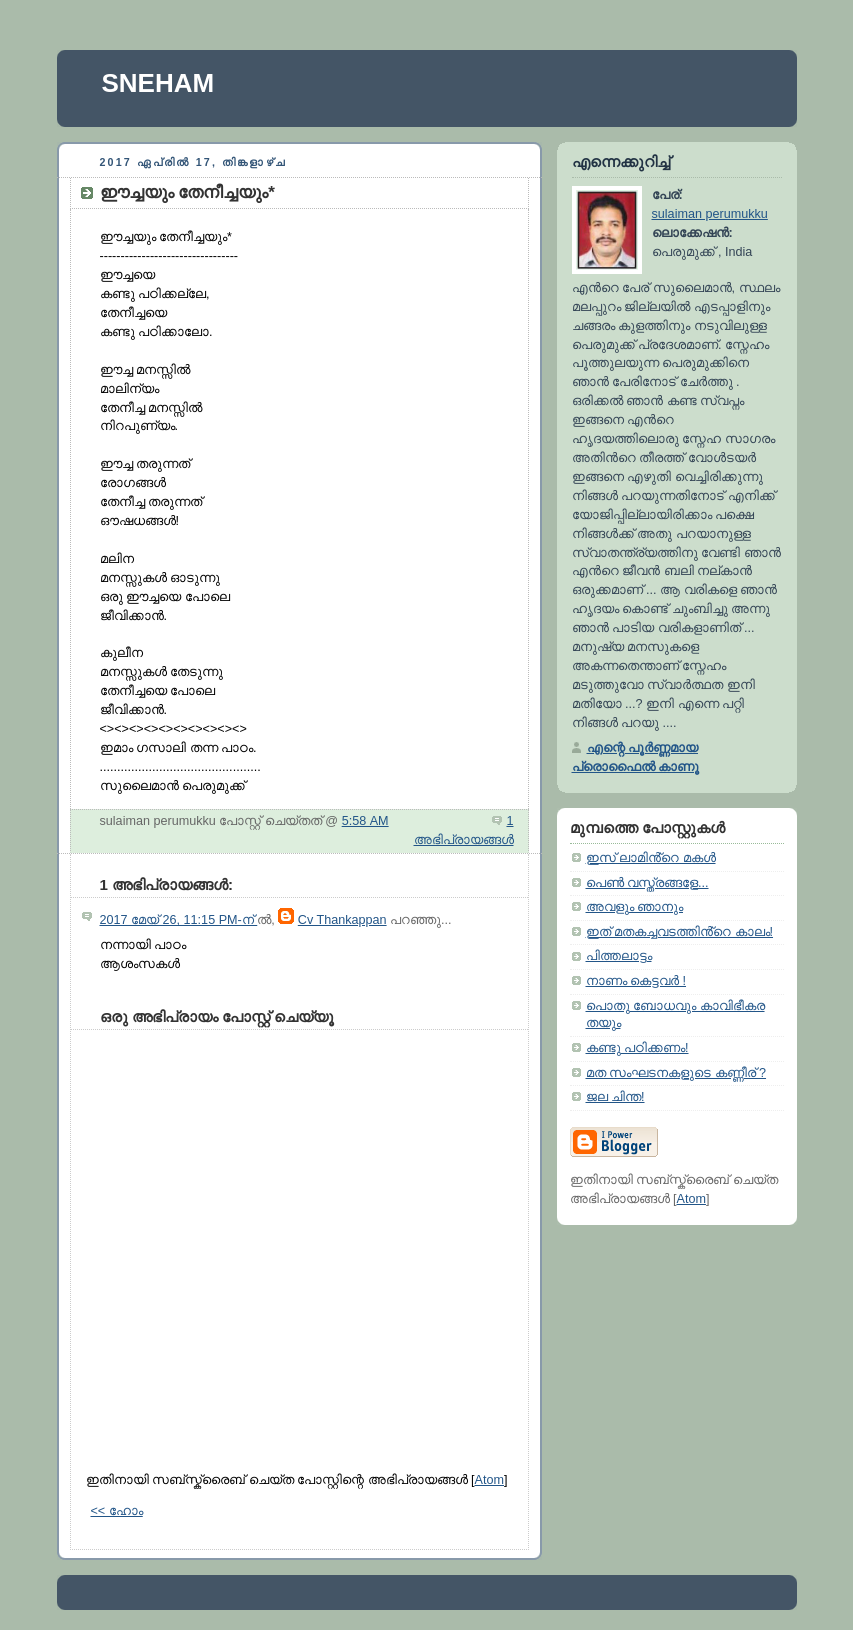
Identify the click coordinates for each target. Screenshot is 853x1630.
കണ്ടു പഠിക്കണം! (637, 1048)
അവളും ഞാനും (635, 907)
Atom (489, 1480)
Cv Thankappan (342, 920)
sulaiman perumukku (710, 214)
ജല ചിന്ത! (615, 1097)
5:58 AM (365, 821)
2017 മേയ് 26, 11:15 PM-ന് (179, 920)
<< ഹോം (117, 1511)
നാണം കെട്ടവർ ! (636, 981)
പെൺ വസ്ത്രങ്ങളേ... (647, 883)
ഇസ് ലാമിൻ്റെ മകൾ (651, 858)
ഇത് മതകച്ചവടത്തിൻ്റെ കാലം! (680, 932)
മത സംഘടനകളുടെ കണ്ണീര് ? (676, 1073)
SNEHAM (158, 83)
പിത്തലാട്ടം (619, 956)
